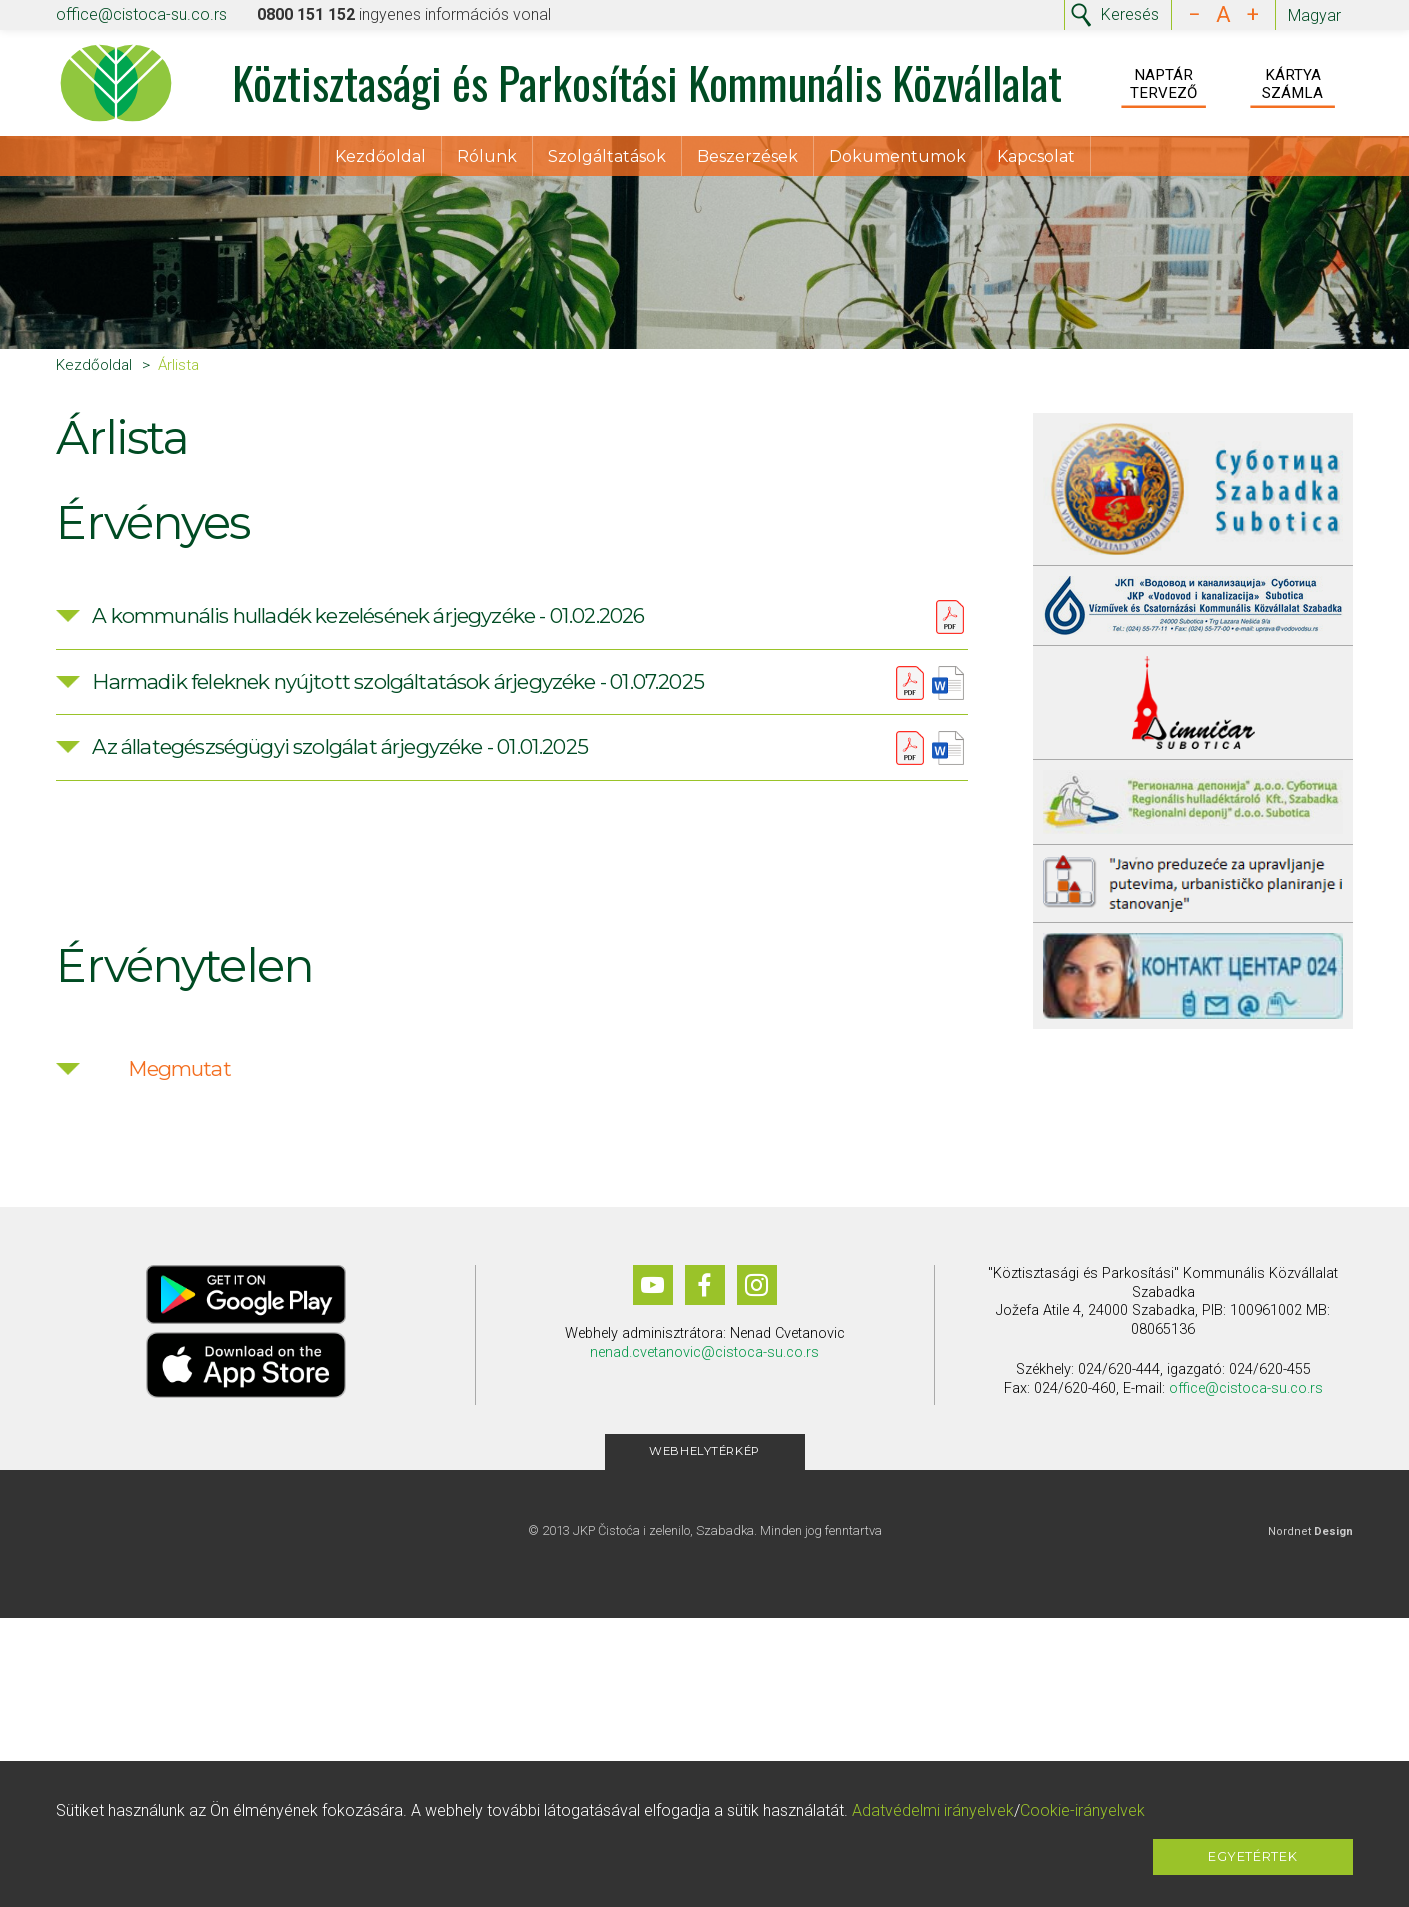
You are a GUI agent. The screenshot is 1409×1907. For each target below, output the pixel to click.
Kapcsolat (1036, 160)
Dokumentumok (897, 160)
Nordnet (1310, 1546)
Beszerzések (747, 160)
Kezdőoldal (380, 160)
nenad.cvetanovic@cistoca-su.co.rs (704, 1366)
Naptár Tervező (1163, 86)
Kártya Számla (1292, 86)
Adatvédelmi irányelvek (933, 1810)
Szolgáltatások (607, 160)
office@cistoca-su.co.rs (141, 14)
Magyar (1314, 15)
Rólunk (487, 160)
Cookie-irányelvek (1082, 1810)
